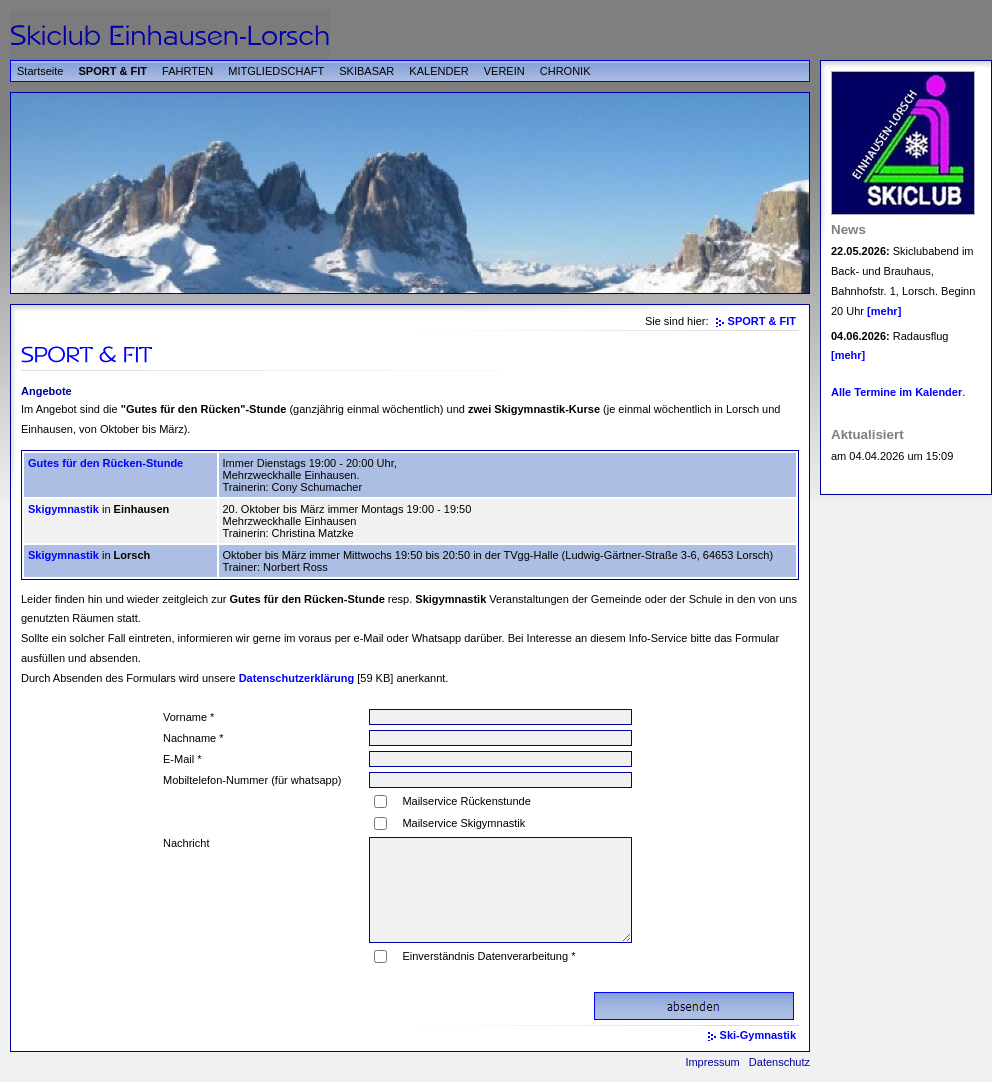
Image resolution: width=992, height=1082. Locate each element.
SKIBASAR (366, 71)
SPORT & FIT (113, 71)
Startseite (40, 71)
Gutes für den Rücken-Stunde (105, 463)
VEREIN (504, 71)
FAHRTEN (187, 71)
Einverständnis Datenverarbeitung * (488, 956)
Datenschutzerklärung (297, 678)
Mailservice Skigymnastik (463, 823)
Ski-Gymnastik (758, 1035)
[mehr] (884, 311)
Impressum (712, 1062)
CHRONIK (565, 71)
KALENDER (438, 71)
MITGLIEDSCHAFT (276, 71)
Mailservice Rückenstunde (466, 801)
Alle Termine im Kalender (896, 392)
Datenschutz (779, 1062)
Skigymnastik (63, 509)
